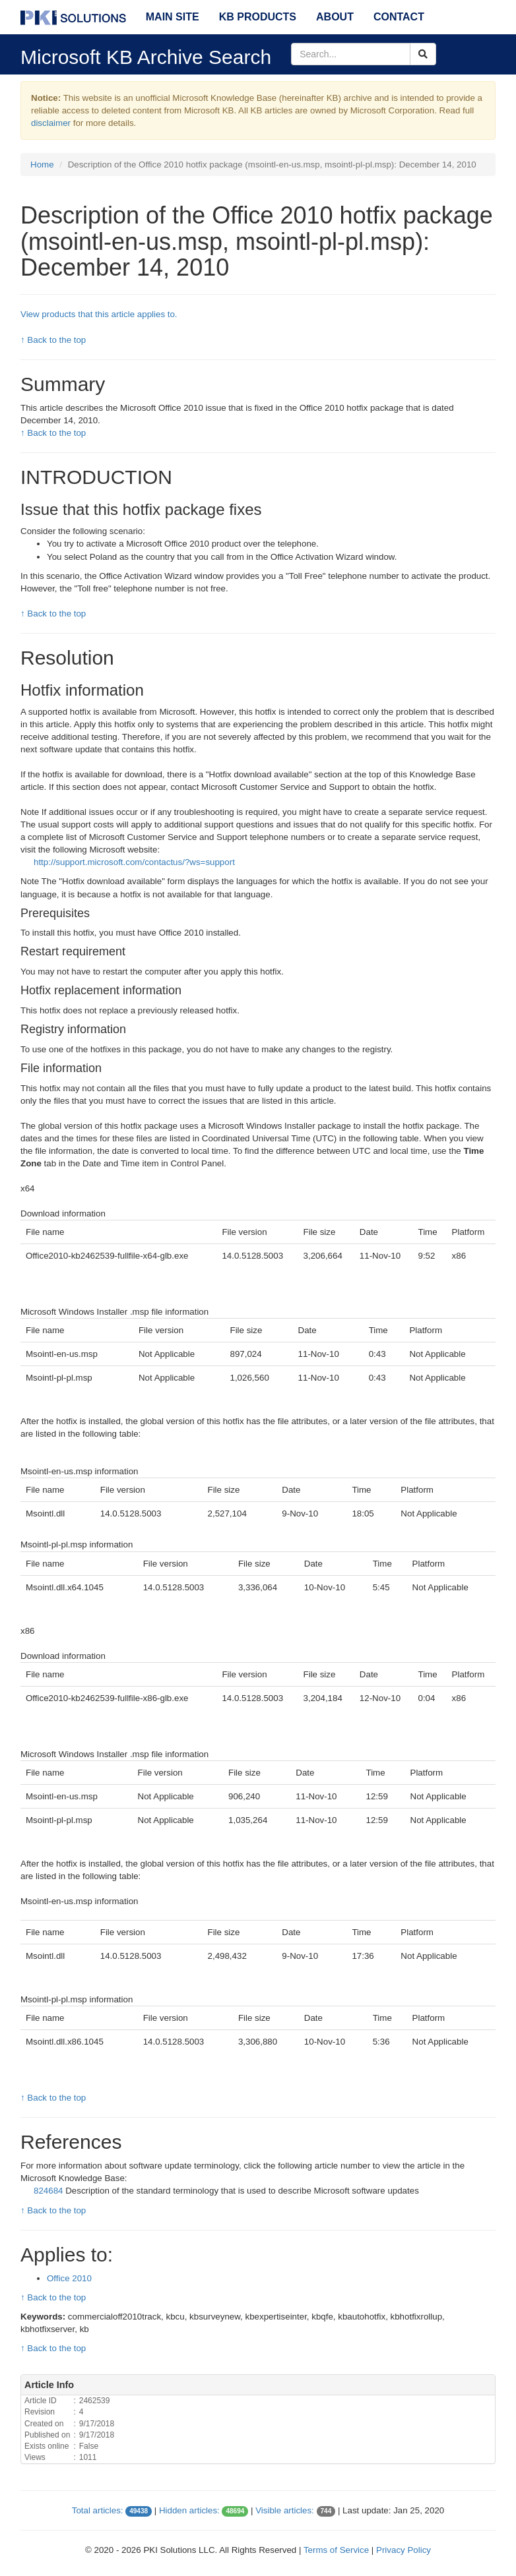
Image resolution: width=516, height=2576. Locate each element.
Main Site (172, 16)
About (335, 16)
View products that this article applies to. (98, 314)
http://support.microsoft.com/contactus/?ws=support (134, 862)
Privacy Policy (403, 2550)
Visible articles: (284, 2510)
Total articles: (97, 2510)
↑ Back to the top (53, 340)
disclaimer (51, 123)
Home (42, 164)
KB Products (257, 16)
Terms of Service (336, 2550)
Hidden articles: (189, 2510)
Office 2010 (69, 2278)
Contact (398, 16)
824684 (49, 2191)
